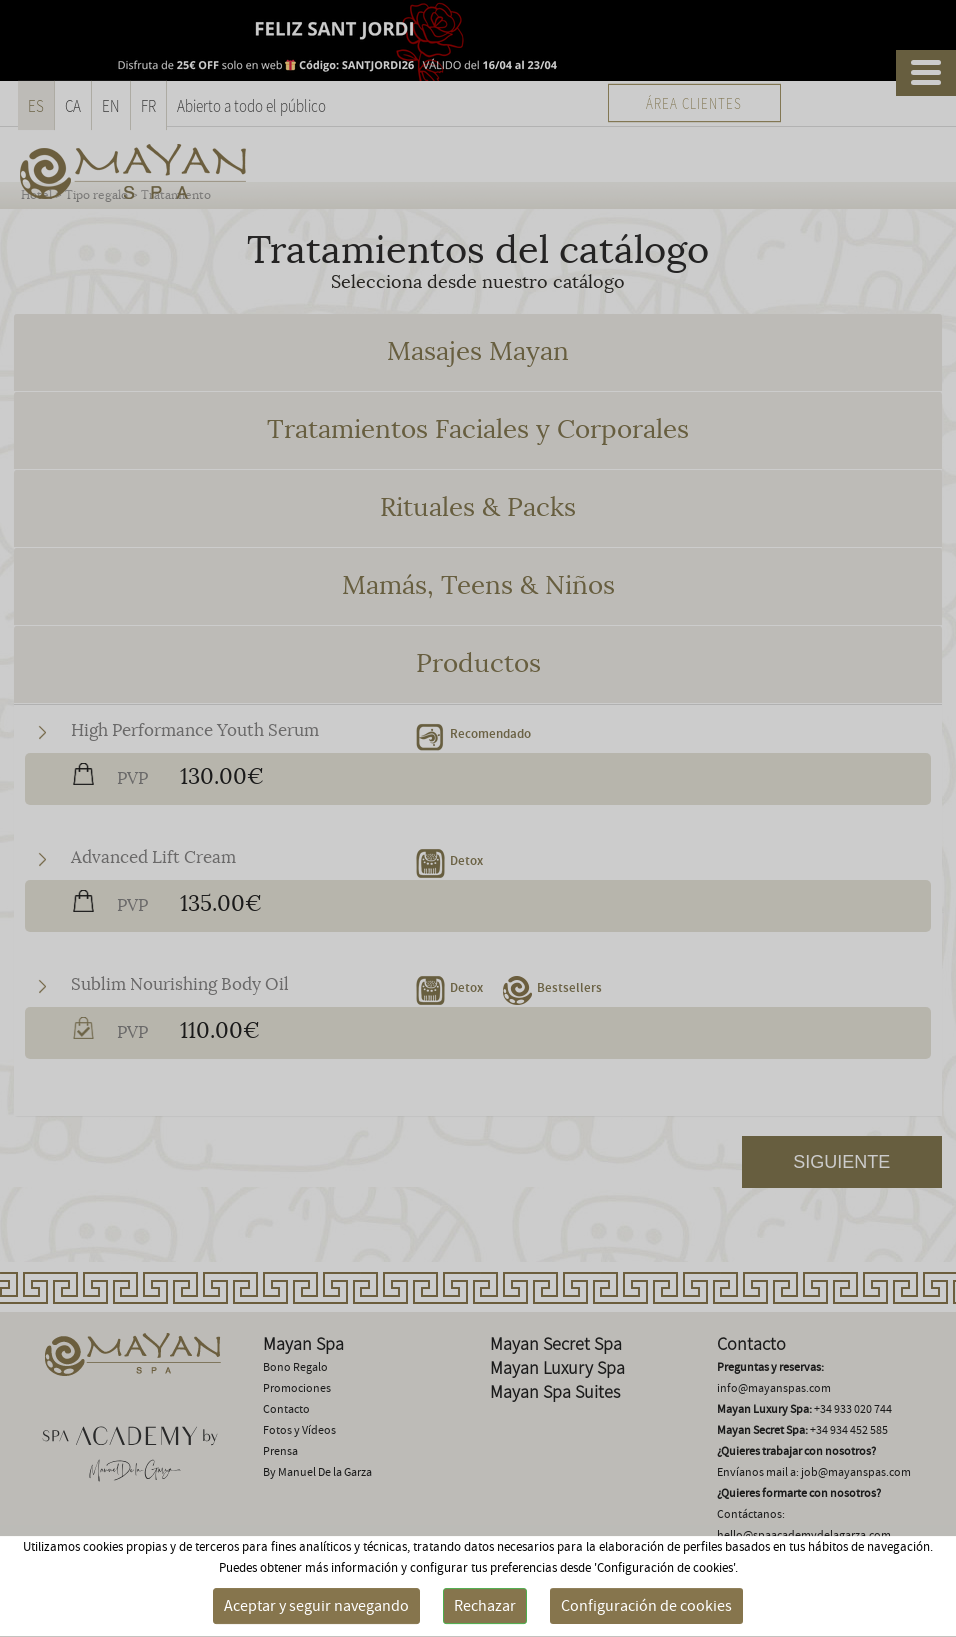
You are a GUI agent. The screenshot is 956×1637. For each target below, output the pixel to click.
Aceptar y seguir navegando (316, 1606)
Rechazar (485, 1606)
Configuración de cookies (646, 1606)
